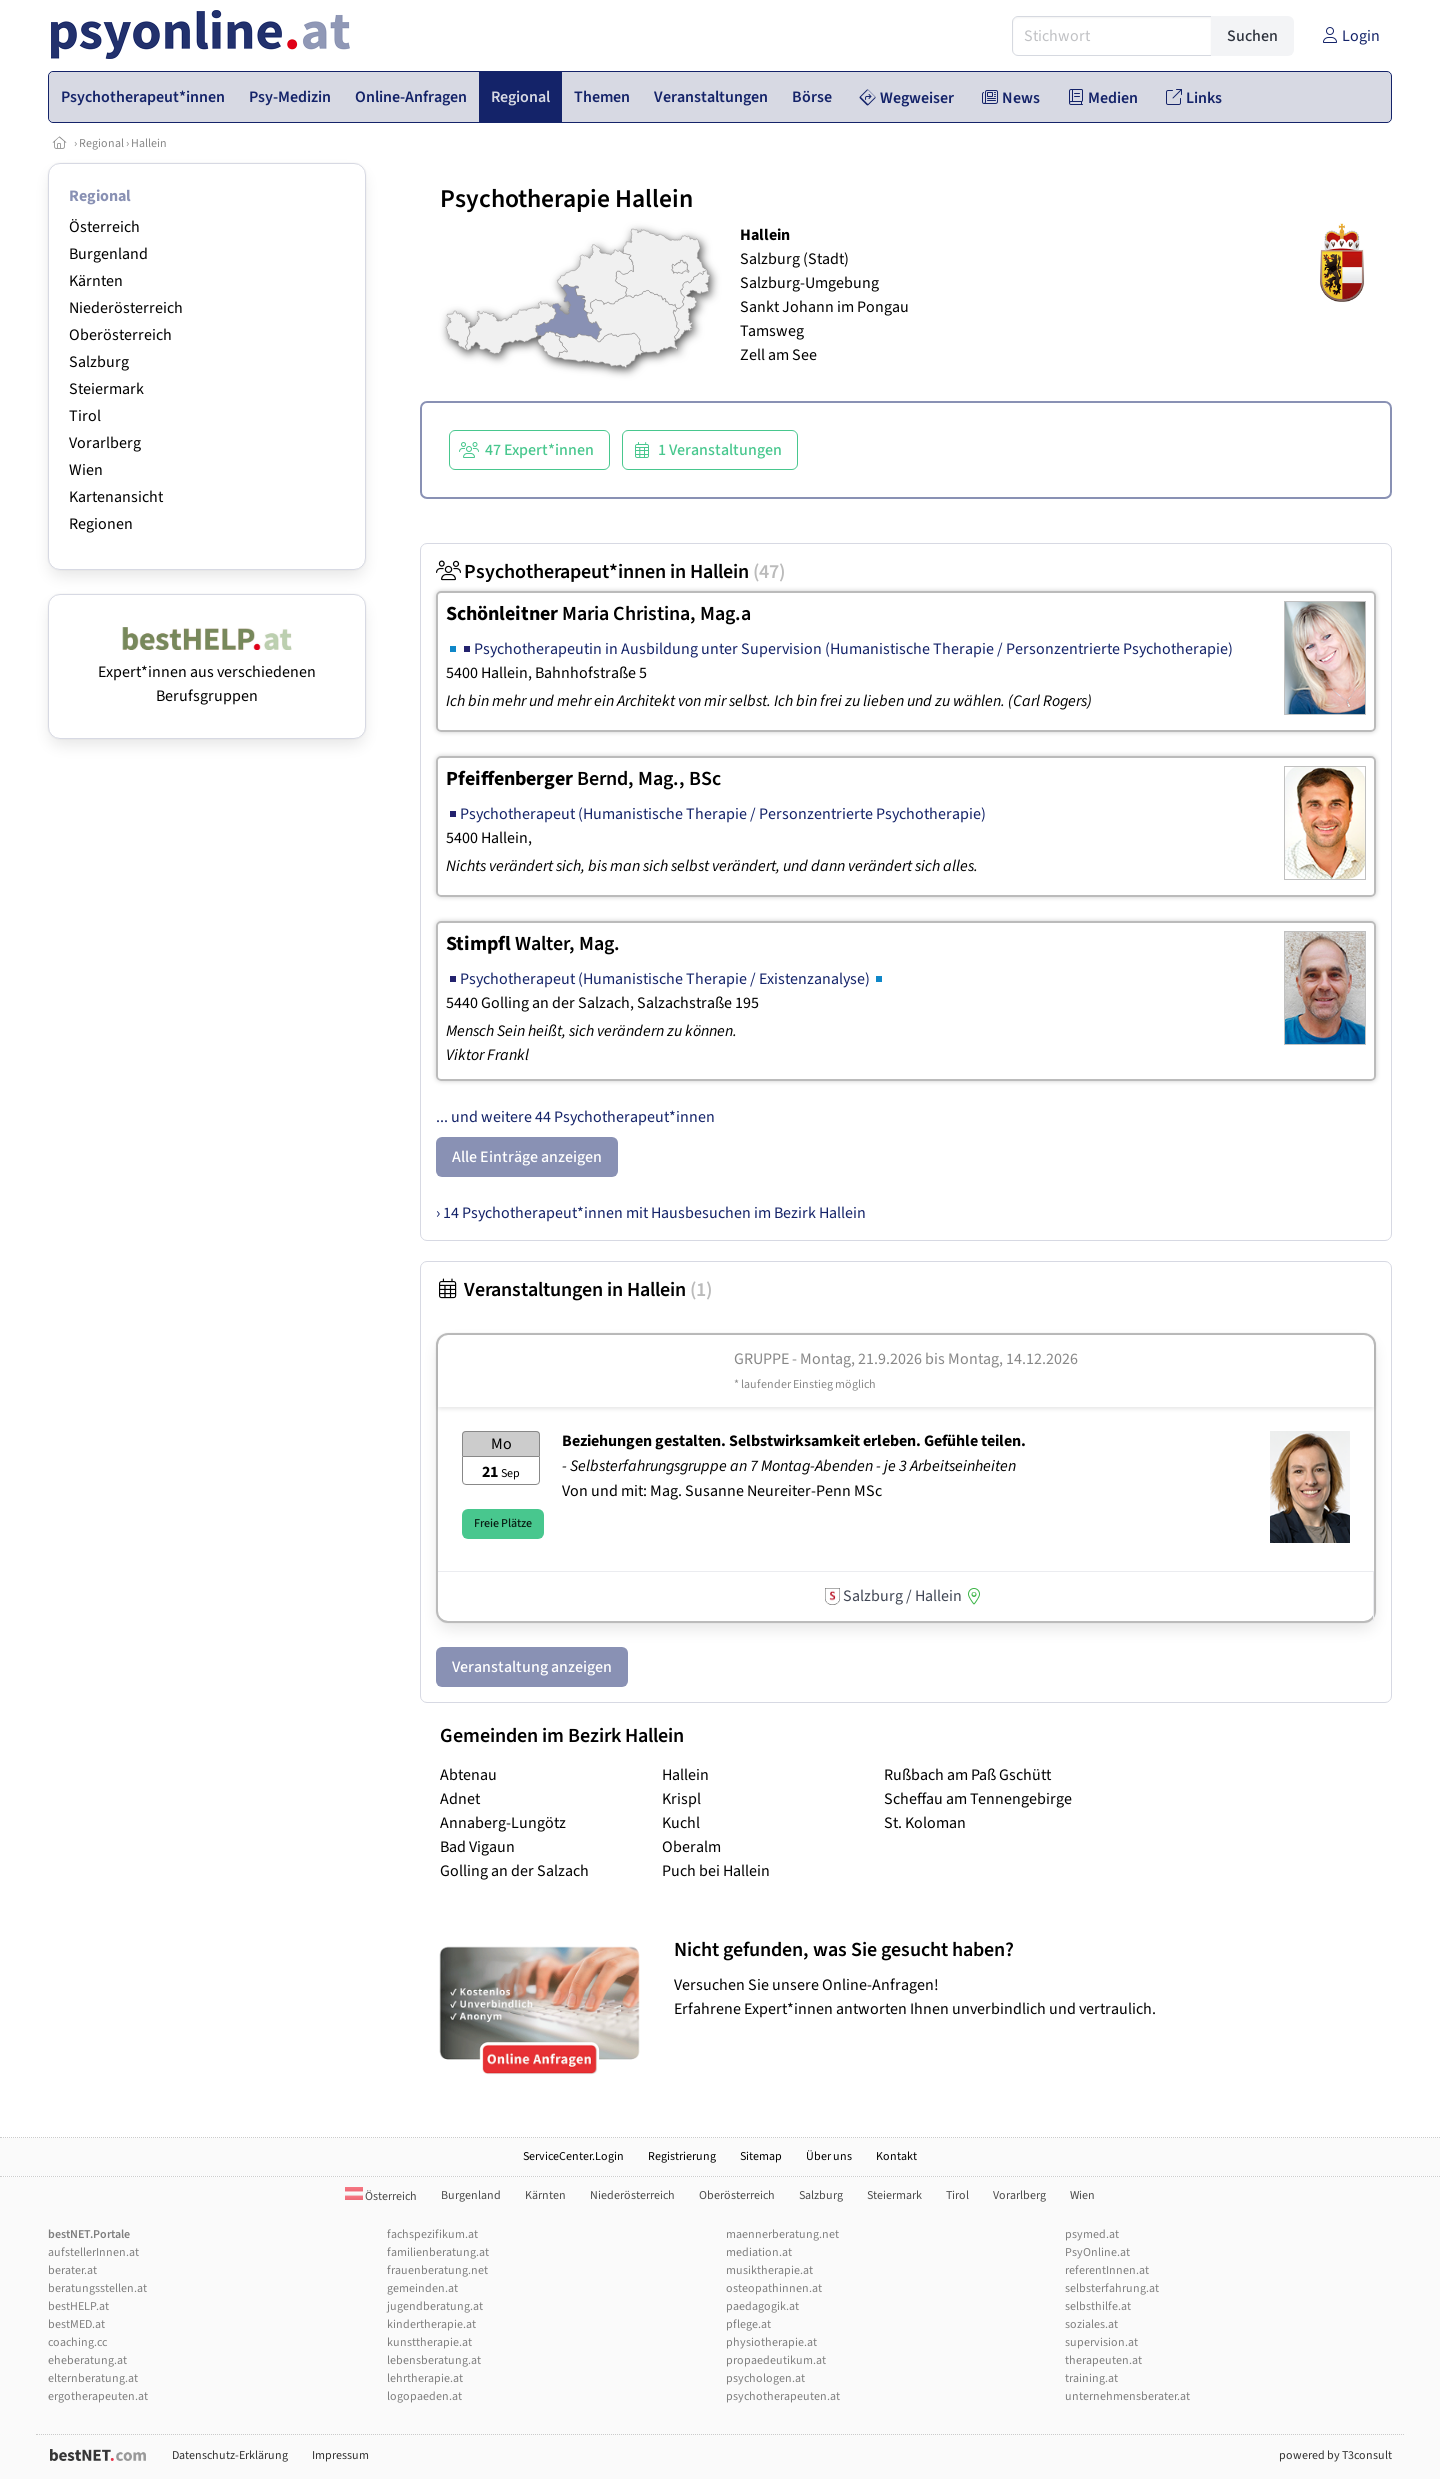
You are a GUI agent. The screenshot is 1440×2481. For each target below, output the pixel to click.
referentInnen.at (1107, 2270)
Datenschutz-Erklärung (230, 2455)
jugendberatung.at (435, 2306)
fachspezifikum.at (432, 2234)
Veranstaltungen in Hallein (574, 1290)
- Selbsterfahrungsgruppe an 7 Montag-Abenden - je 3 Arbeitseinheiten (790, 1466)
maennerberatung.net (782, 2234)
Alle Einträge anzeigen (527, 1157)
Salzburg (99, 362)
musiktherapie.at (769, 2270)
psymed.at (1092, 2234)
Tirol (85, 416)
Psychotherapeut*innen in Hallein (610, 572)
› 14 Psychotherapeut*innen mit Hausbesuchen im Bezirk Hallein (651, 1213)
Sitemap (761, 2156)
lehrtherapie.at (425, 2378)
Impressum (340, 2455)
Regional (101, 143)
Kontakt (896, 2156)
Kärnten (96, 281)
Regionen (101, 524)
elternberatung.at (93, 2378)
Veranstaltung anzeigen (532, 1667)
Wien (86, 470)
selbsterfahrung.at (1112, 2288)
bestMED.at (76, 2324)
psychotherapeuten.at (783, 2396)
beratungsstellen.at (97, 2288)
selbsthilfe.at (1098, 2306)
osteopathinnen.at (774, 2288)
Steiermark (106, 389)
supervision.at (1101, 2342)
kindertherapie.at (431, 2324)
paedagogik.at (762, 2306)
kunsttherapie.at (429, 2342)
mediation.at (759, 2252)
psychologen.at (765, 2378)
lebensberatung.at (434, 2360)
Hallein (149, 143)
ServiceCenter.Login (573, 2156)
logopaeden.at (424, 2396)
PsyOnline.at (1097, 2252)
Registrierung (682, 2156)
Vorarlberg (105, 443)
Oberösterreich (120, 335)
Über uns (829, 2156)
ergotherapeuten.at (98, 2396)
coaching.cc (77, 2342)
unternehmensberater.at (1127, 2396)
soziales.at (1091, 2324)
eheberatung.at (87, 2360)
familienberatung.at (438, 2252)
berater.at (72, 2270)
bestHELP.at (78, 2306)
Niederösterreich (126, 308)
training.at (1091, 2378)
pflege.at (748, 2324)
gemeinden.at (422, 2288)
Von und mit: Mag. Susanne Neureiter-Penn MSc (722, 1491)
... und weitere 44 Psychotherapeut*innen (575, 1117)
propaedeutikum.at (776, 2360)
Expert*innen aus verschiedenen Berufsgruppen (207, 672)
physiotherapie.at (771, 2342)
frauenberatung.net (437, 2270)
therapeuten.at (1103, 2360)
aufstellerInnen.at (93, 2252)
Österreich (104, 227)
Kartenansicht (116, 497)
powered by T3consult (1335, 2455)
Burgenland (108, 254)
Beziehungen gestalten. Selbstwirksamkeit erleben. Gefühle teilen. (794, 1441)
